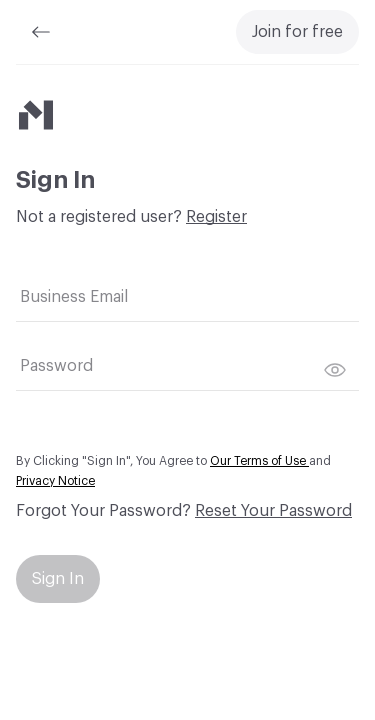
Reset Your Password (273, 511)
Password (56, 366)
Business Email (74, 297)
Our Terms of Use (259, 461)
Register (216, 217)
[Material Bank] (36, 115)
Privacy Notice (55, 481)
